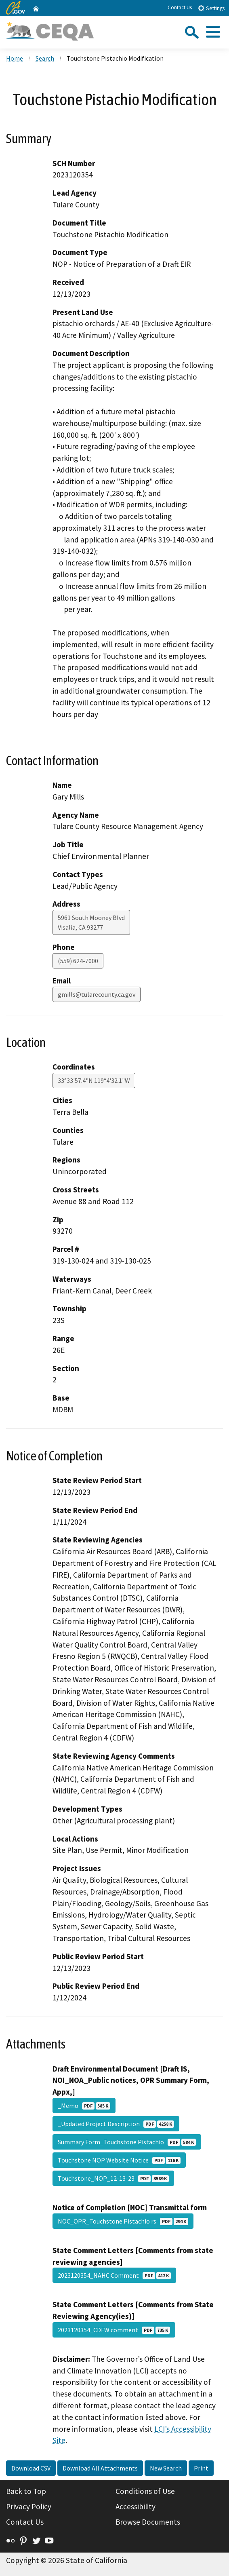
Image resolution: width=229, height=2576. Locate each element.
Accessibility (135, 2506)
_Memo (84, 2105)
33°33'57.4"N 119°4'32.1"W (94, 1080)
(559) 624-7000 (78, 961)
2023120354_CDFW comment (114, 2330)
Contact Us (180, 7)
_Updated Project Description (116, 2124)
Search (45, 58)
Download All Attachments (100, 2468)
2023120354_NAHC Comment (114, 2275)
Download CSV (30, 2468)
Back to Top (26, 2491)
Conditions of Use (145, 2491)
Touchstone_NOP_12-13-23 (113, 2178)
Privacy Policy (28, 2506)
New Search (166, 2468)
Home (14, 58)
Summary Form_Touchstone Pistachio (127, 2142)
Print (201, 2468)
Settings (211, 8)
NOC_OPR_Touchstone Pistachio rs (123, 2221)
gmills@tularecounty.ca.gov (96, 994)
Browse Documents (148, 2522)
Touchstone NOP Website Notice (119, 2160)
